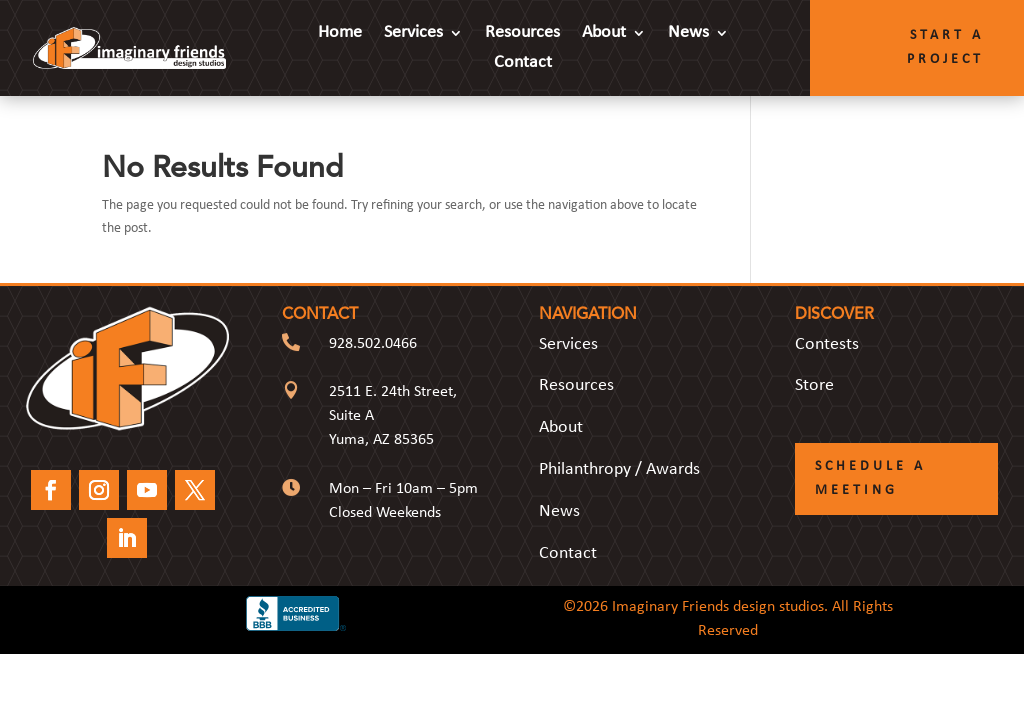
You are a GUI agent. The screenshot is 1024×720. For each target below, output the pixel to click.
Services (413, 34)
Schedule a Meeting (870, 478)
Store (814, 385)
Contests (827, 344)
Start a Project (945, 47)
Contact (523, 64)
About (604, 34)
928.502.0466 (373, 344)
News (688, 34)
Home (340, 34)
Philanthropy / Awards (619, 469)
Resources (522, 34)
